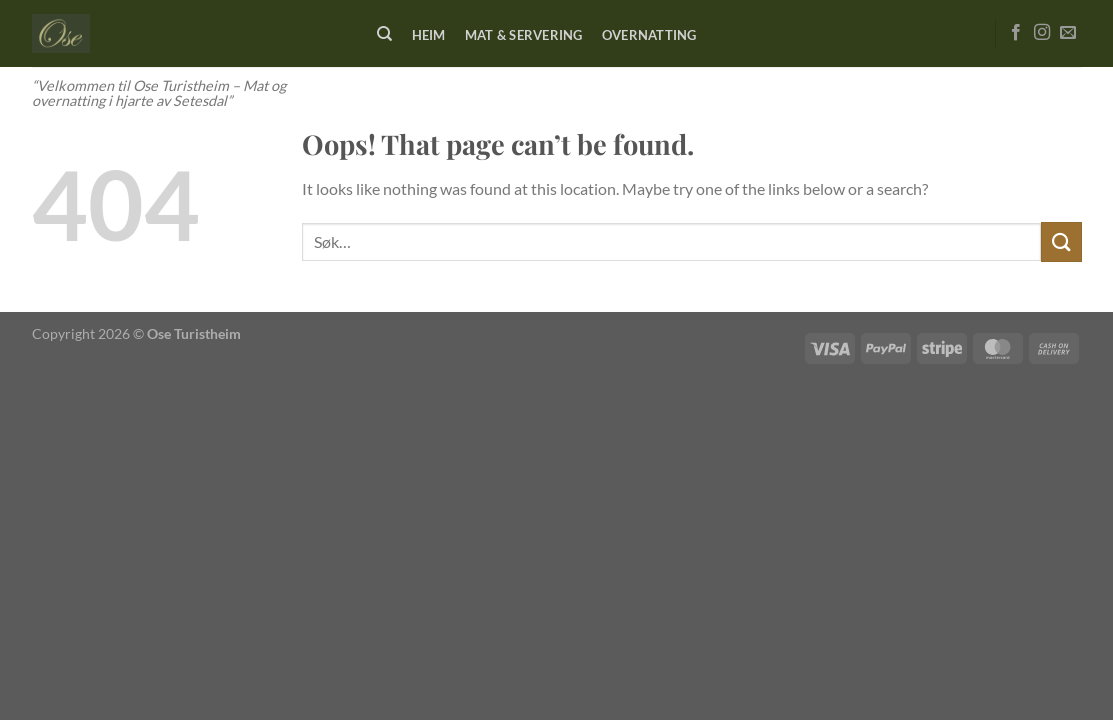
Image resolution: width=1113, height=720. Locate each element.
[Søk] (385, 34)
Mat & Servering (524, 35)
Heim (429, 35)
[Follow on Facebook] (1016, 33)
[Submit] (1061, 241)
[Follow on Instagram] (1042, 33)
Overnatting (649, 35)
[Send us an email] (1068, 33)
